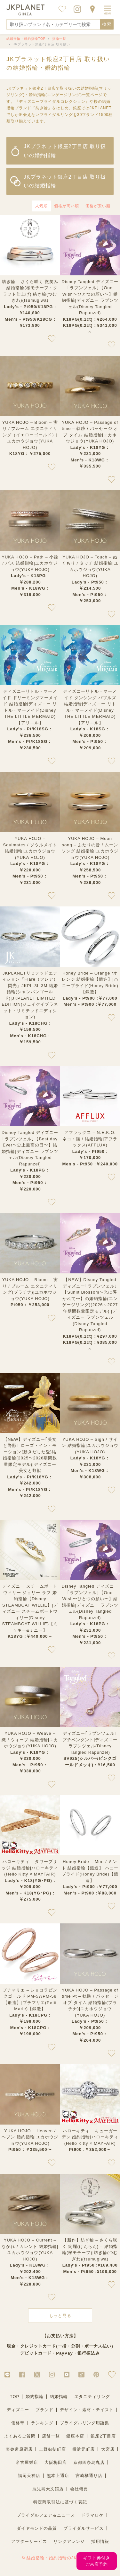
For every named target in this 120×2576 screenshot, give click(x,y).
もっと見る (60, 2315)
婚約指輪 (35, 2396)
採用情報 (100, 2541)
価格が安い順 (97, 206)
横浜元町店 (83, 2449)
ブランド (44, 2409)
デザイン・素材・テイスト (87, 2409)
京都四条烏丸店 (89, 2462)
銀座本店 (75, 2436)
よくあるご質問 (20, 2436)
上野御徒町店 (52, 2449)
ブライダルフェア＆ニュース (46, 2515)
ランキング (42, 2422)
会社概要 (79, 2488)
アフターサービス (29, 2541)
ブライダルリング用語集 (84, 2422)
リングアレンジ (69, 2541)
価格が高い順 (66, 206)
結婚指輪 (59, 2396)
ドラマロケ (92, 2515)
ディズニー (18, 2409)
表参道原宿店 (19, 2449)
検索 (107, 24)
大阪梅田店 (55, 2462)
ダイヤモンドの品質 (37, 2528)
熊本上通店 (58, 2475)
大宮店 (108, 2449)
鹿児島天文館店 (48, 2488)
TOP (15, 2396)
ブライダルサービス (83, 2528)
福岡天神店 (29, 2475)
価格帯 (18, 2422)
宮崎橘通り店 (89, 2475)
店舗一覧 (51, 2436)
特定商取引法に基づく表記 (60, 2502)
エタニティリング (92, 2396)
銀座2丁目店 (103, 2436)
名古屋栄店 (27, 2462)
